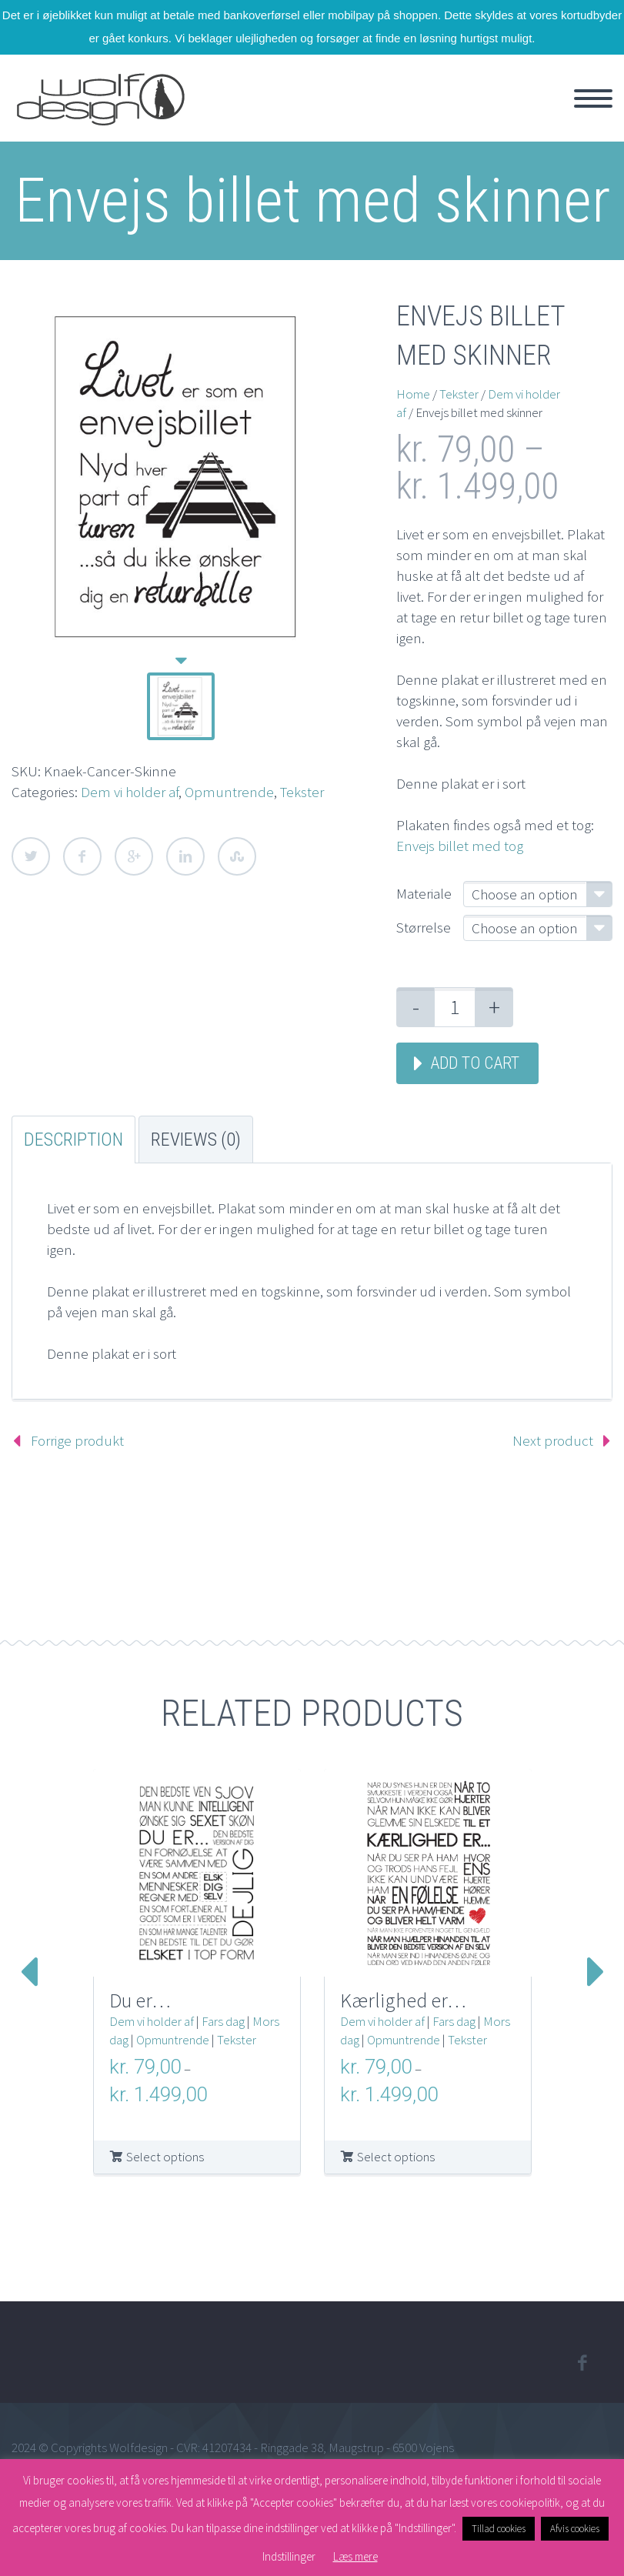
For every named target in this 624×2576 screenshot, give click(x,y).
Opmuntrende (229, 791)
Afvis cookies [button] (574, 2528)
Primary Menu (593, 98)
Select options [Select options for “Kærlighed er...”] (396, 2156)
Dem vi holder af (130, 791)
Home (413, 393)
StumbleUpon (237, 856)
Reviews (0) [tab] (196, 1139)
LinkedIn (185, 856)
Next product (552, 1440)
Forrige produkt (77, 1440)
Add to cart (474, 1063)
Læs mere (355, 2556)
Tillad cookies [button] (499, 2528)
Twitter (31, 856)
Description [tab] (73, 1139)
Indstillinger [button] (288, 2556)
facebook (581, 2363)
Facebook (82, 856)
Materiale (424, 893)
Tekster (302, 791)
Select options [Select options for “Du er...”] (165, 2156)
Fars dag (223, 2021)
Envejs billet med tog (459, 845)
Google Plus (134, 856)
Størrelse (423, 927)
